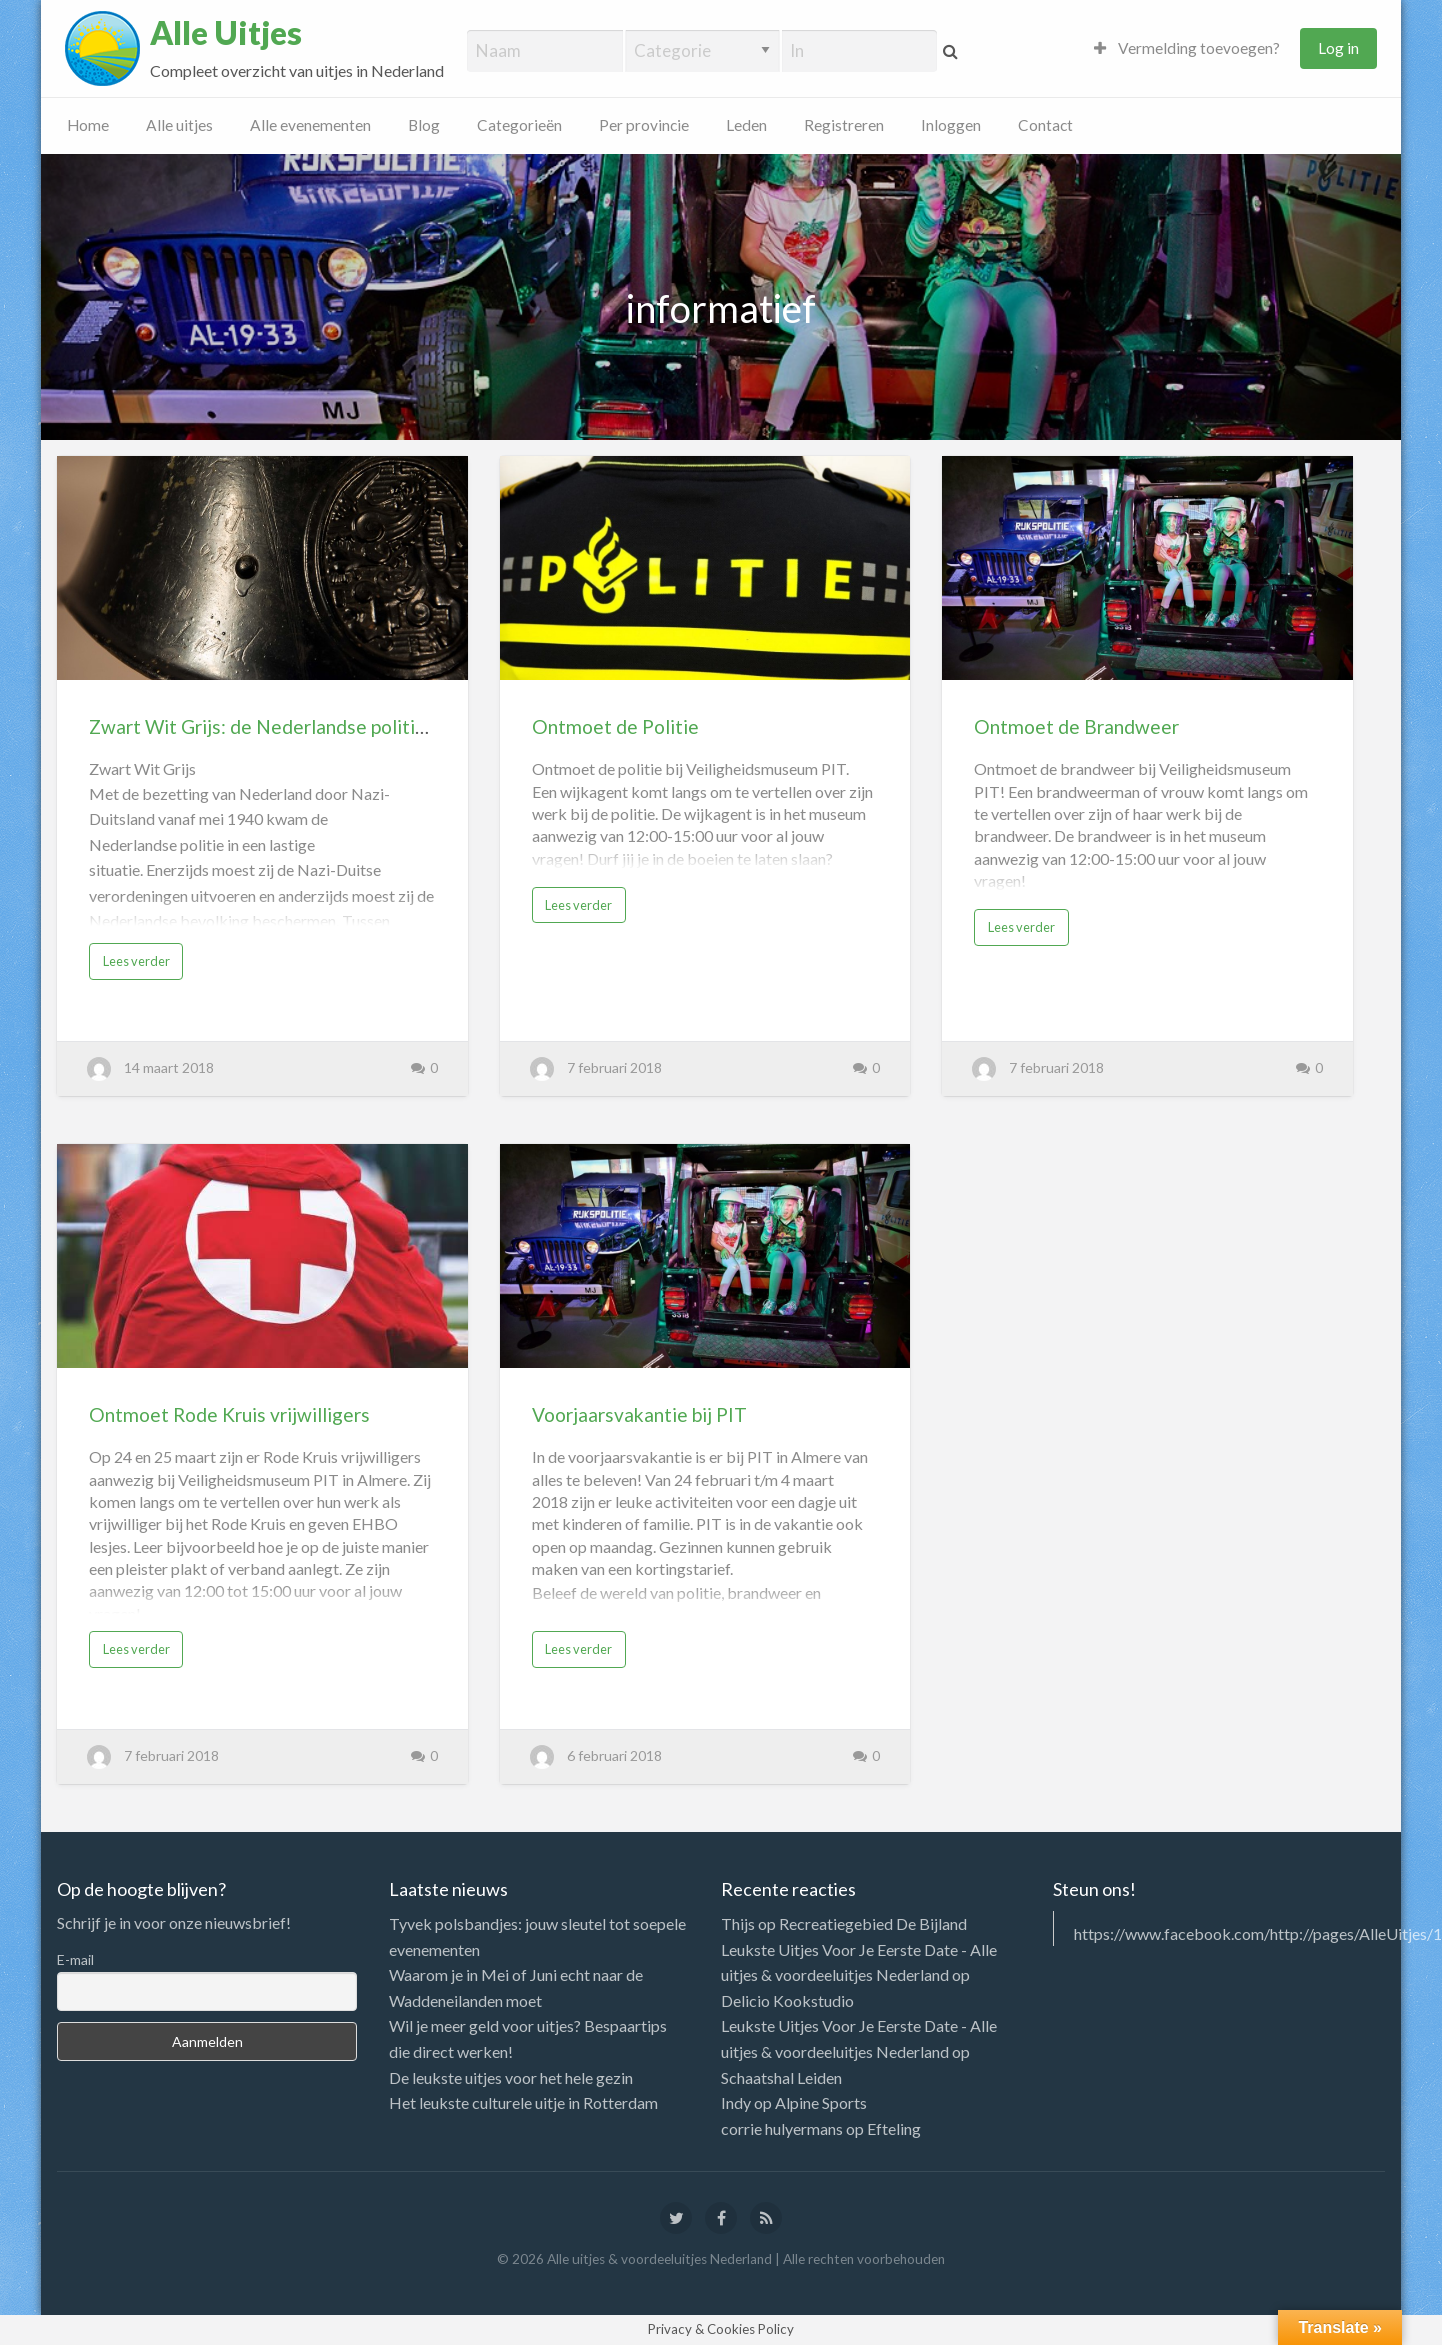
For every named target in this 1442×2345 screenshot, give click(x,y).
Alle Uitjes (226, 33)
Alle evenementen (310, 125)
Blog (424, 125)
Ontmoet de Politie (615, 726)
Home (88, 125)
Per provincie (644, 125)
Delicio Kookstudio (787, 2000)
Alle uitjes (179, 125)
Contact (1045, 125)
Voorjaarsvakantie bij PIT (639, 1414)
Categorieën (519, 125)
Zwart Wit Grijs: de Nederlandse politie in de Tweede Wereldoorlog (379, 726)
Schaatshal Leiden (781, 2077)
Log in (1338, 48)
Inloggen (951, 125)
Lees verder (136, 961)
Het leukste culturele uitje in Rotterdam (523, 2102)
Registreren (844, 125)
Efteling (894, 2128)
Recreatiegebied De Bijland (873, 1923)
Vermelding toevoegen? (1187, 48)
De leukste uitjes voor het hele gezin (511, 2077)
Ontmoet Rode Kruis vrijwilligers (229, 1414)
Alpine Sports (821, 2102)
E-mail (75, 1959)
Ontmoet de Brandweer (1076, 726)
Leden (746, 125)
